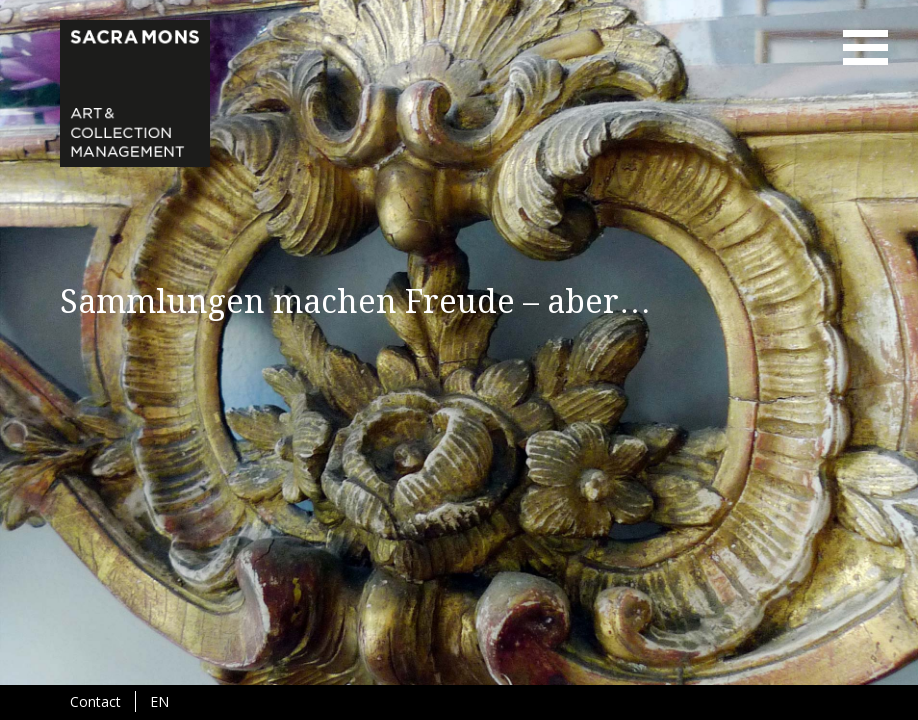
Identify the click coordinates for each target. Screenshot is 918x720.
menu (865, 47)
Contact (95, 701)
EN (159, 701)
